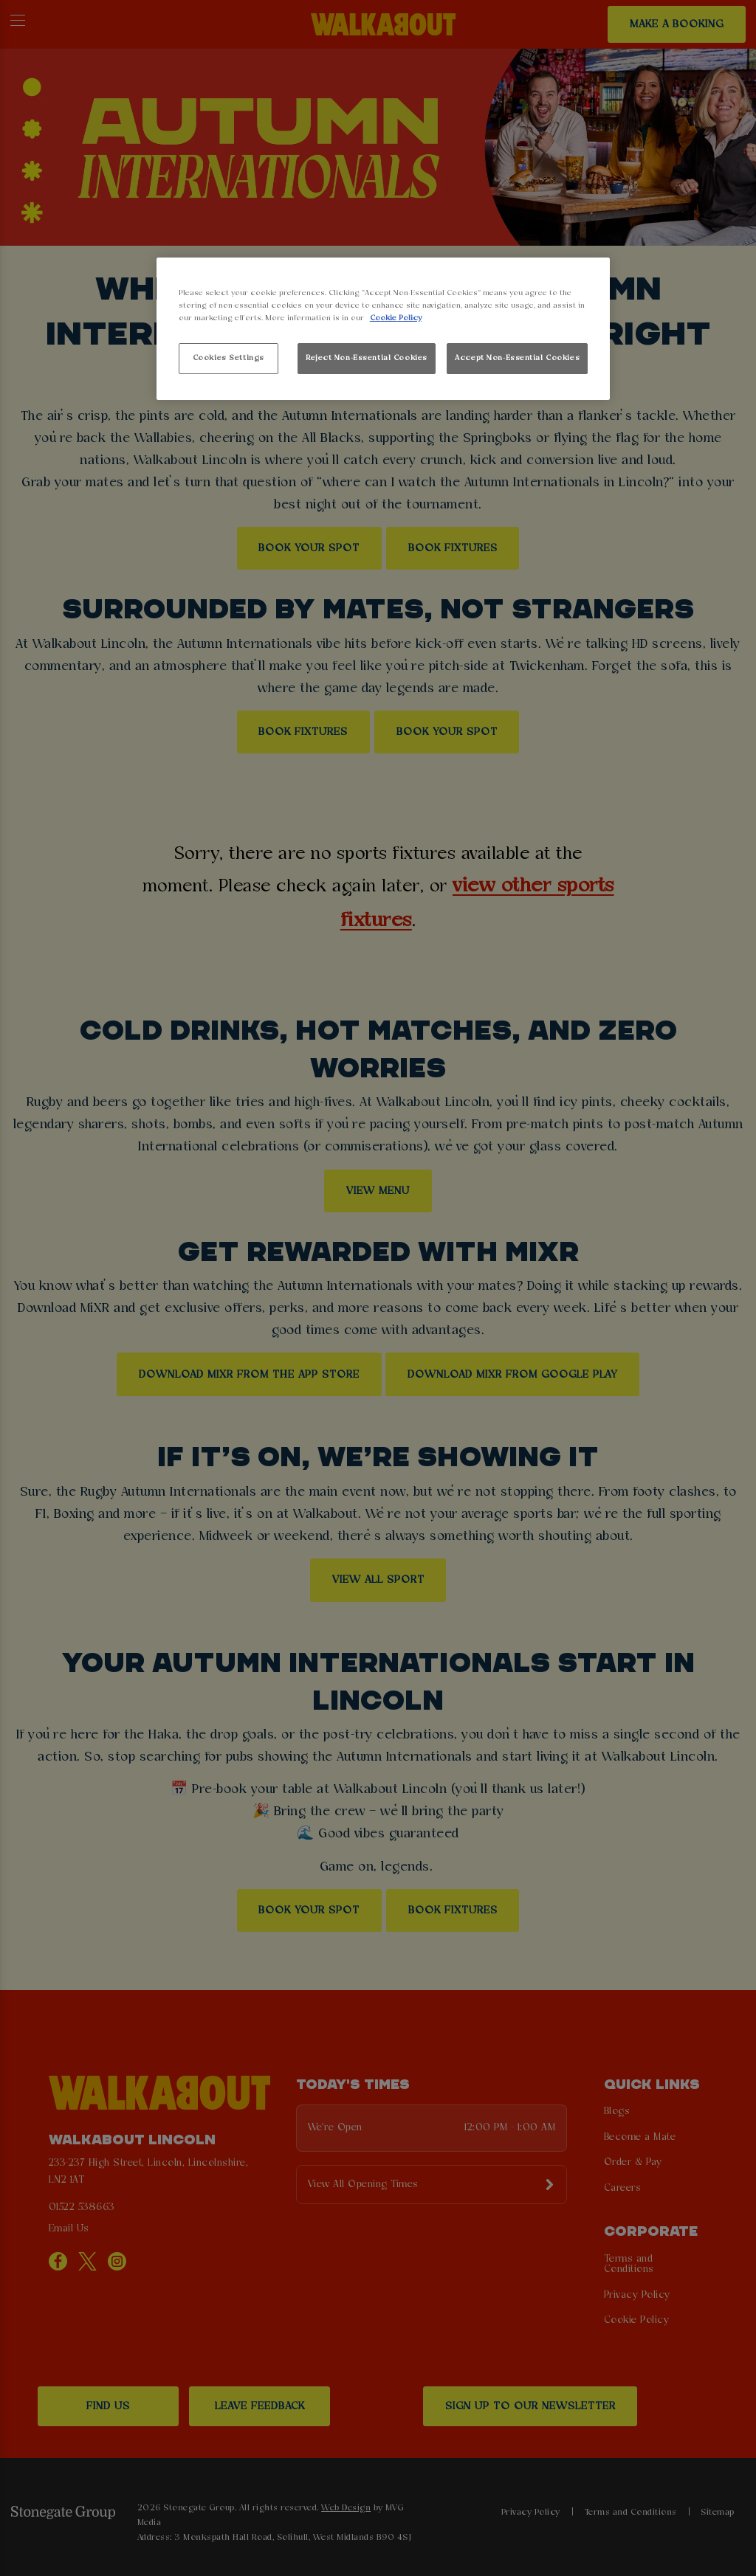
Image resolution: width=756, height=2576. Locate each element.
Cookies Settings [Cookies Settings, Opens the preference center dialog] (228, 357)
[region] (383, 329)
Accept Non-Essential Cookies (517, 357)
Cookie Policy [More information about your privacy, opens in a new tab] (396, 318)
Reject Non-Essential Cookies (366, 357)
